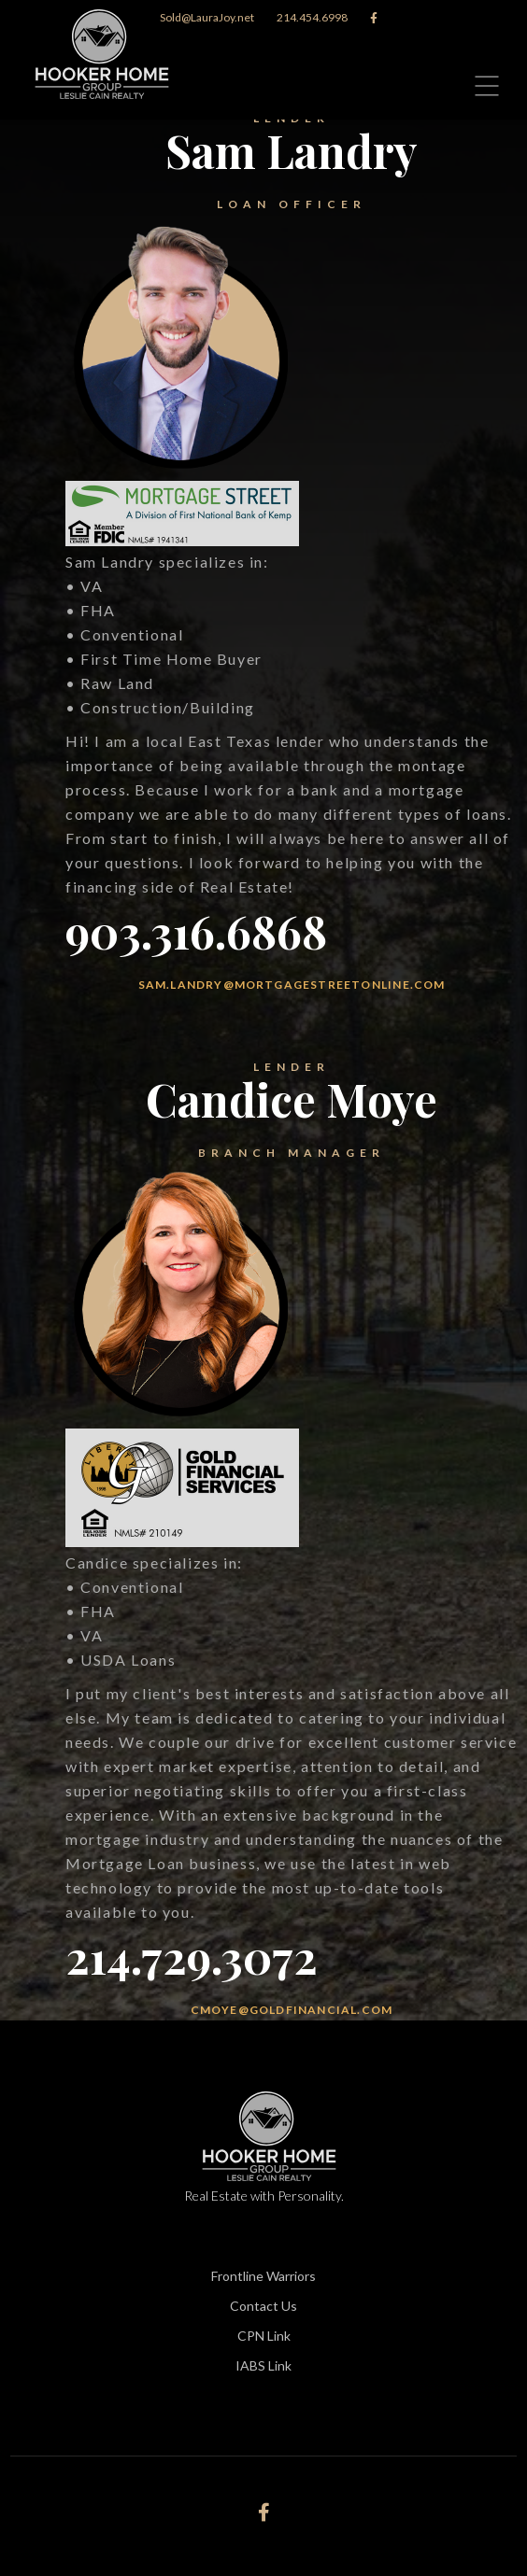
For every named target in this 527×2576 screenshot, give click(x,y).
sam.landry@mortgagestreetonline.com (292, 985)
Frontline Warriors (263, 2276)
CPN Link (264, 2336)
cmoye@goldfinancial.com (292, 2010)
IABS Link (263, 2365)
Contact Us (263, 2306)
